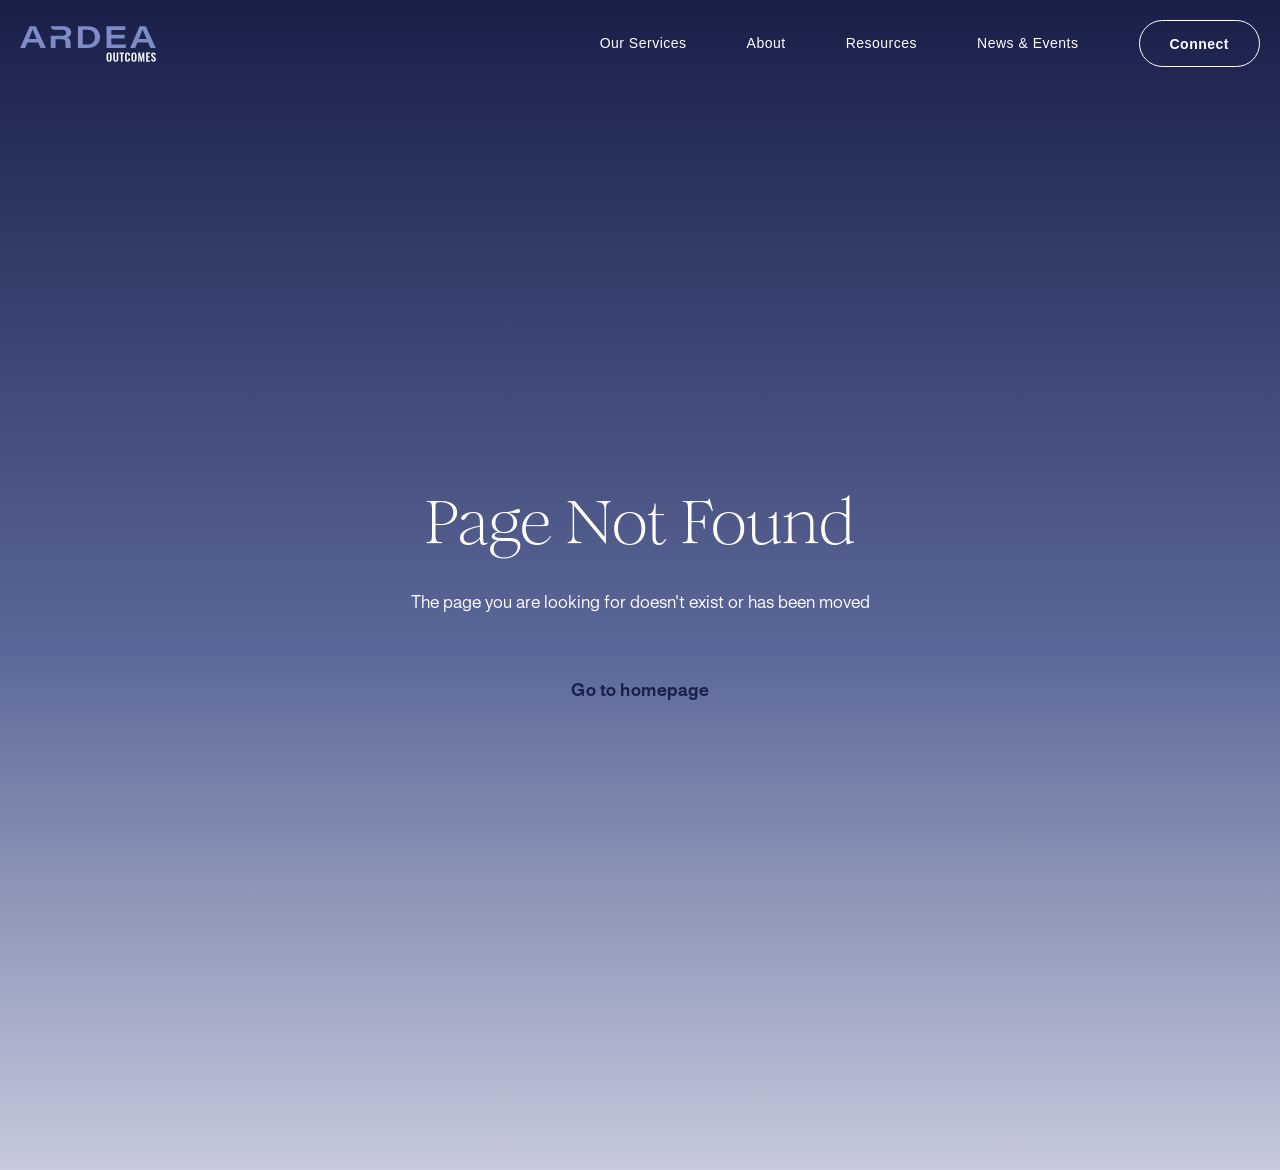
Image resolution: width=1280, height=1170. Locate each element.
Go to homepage (640, 691)
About (766, 43)
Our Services (643, 43)
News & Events (1027, 43)
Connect (1200, 44)
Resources (881, 43)
